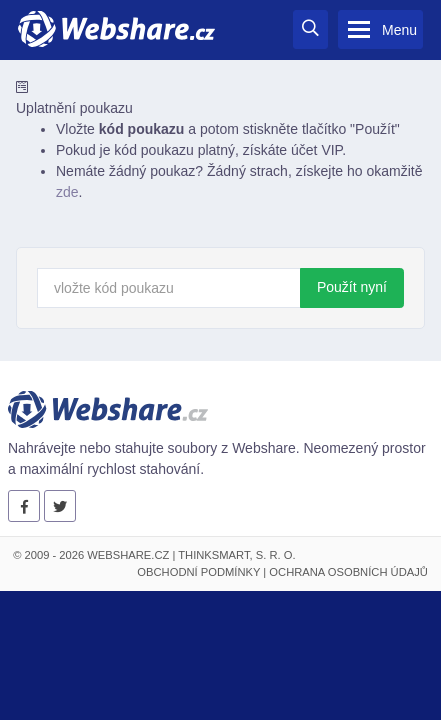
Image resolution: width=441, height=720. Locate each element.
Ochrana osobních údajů (348, 572)
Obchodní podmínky (198, 572)
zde (67, 192)
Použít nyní (352, 287)
